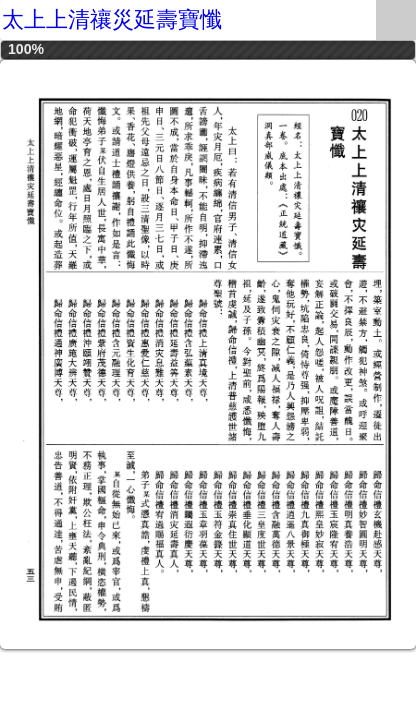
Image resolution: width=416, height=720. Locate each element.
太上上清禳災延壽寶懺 (112, 19)
